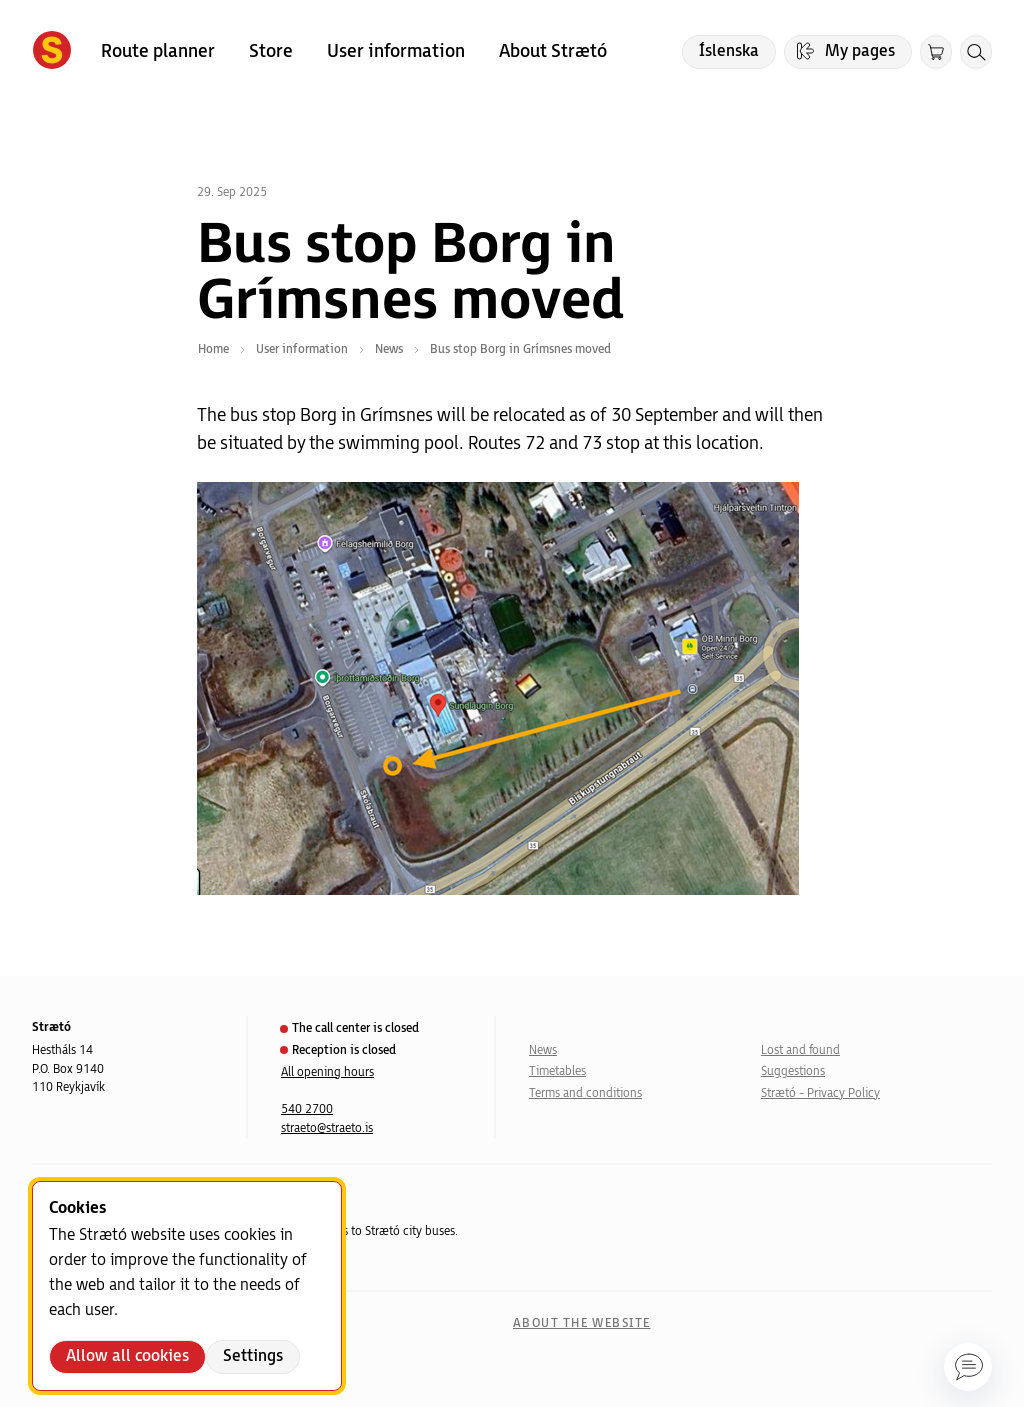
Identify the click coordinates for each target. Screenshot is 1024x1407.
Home (213, 349)
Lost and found (800, 1050)
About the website (581, 1323)
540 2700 (307, 1109)
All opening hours (327, 1072)
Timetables (557, 1071)
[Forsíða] (52, 52)
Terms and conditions (585, 1093)
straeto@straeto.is (327, 1128)
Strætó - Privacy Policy (820, 1093)
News (543, 1050)
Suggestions (793, 1071)
